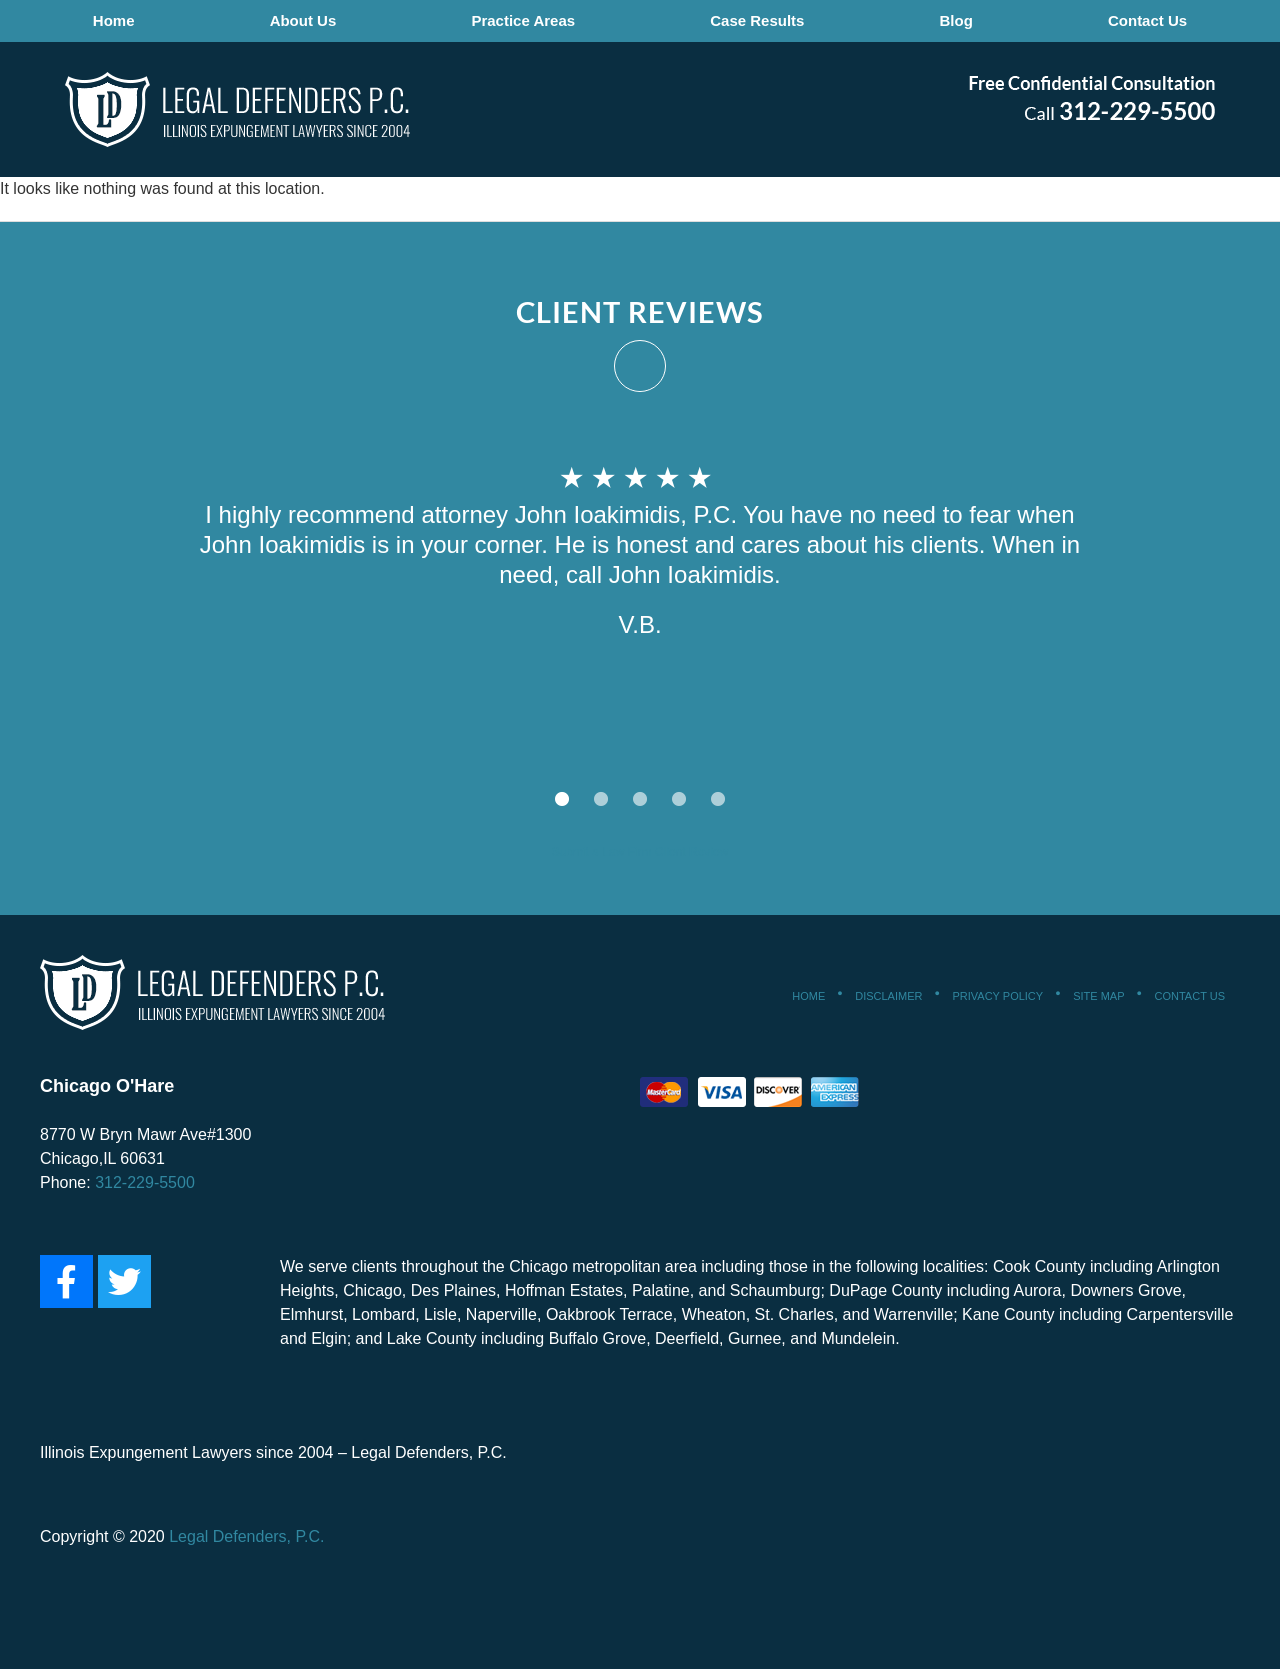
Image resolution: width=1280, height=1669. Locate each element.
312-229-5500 (145, 1182)
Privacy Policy (997, 996)
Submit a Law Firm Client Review (640, 852)
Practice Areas (524, 20)
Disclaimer (888, 996)
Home (117, 20)
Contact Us (1144, 20)
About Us (305, 20)
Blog (954, 20)
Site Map (1098, 996)
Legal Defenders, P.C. (245, 1536)
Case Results (757, 20)
